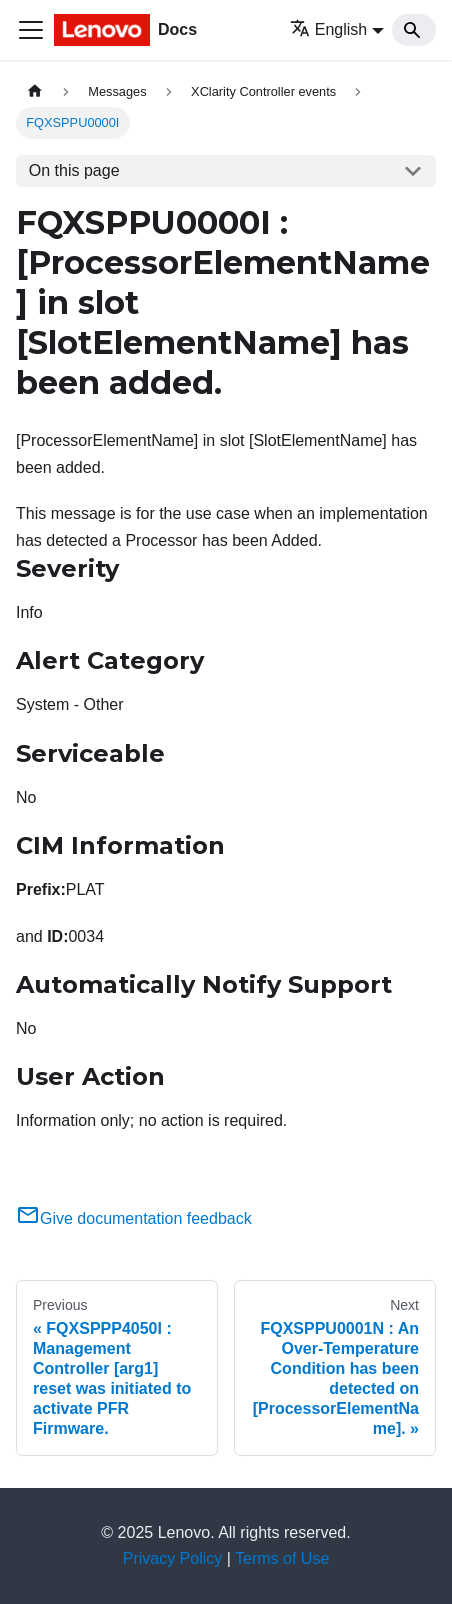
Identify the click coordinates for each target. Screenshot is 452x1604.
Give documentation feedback (134, 1218)
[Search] (414, 30)
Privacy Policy (173, 1558)
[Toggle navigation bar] (31, 30)
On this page (74, 170)
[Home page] (35, 91)
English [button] (328, 29)
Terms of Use (282, 1558)
